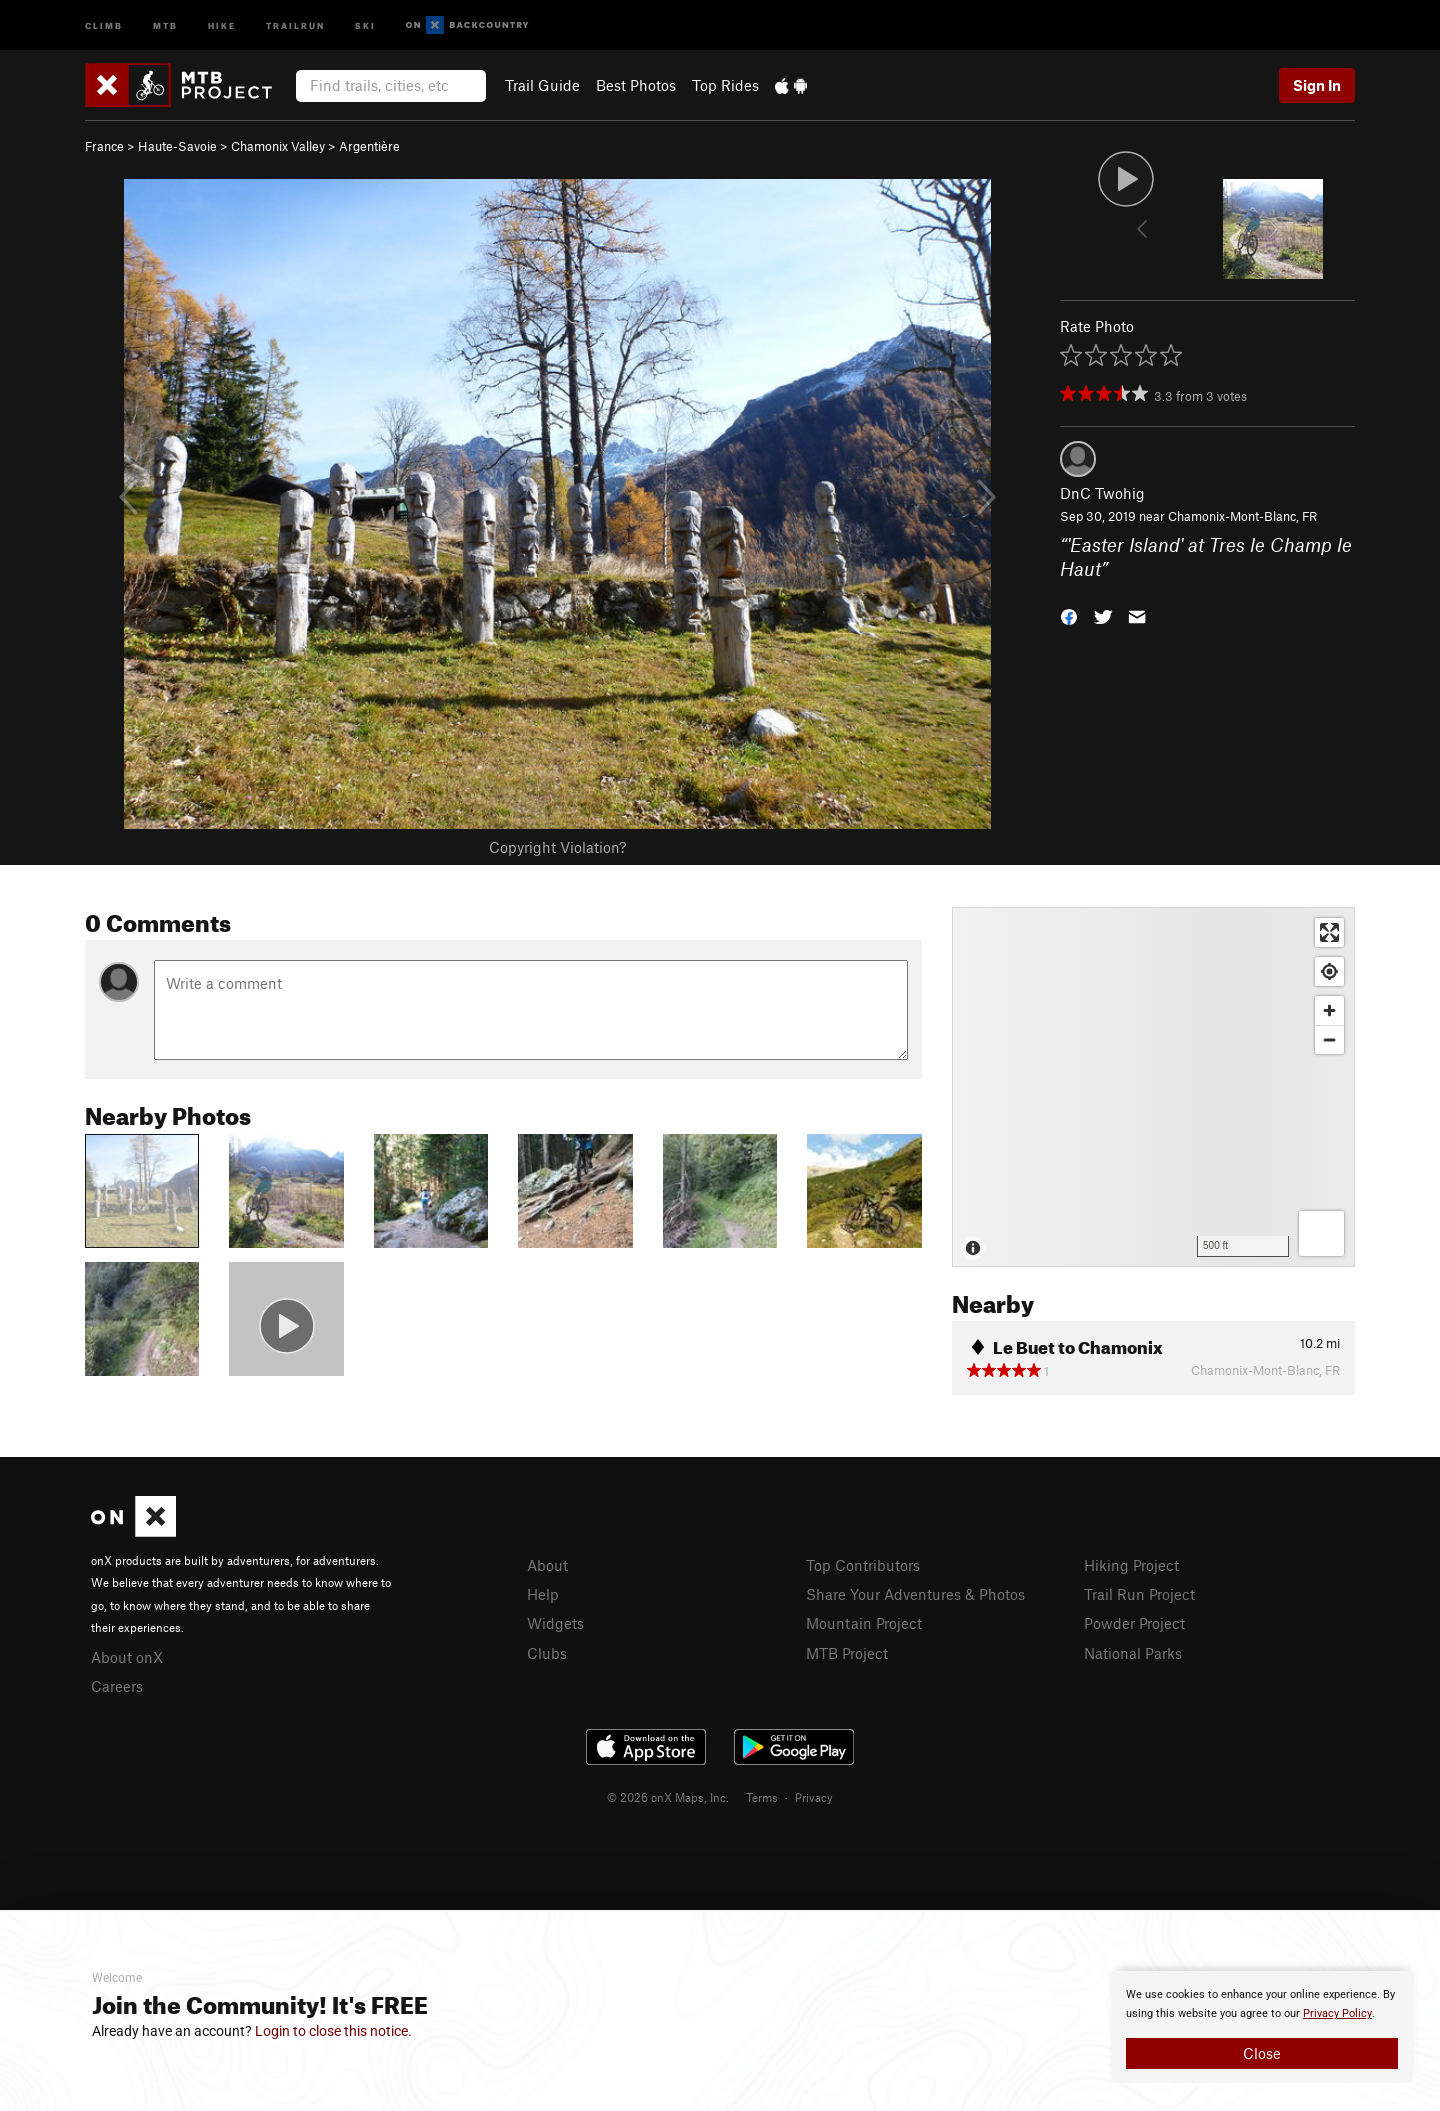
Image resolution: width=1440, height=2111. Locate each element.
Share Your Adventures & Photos (915, 1594)
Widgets (555, 1623)
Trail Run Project (1139, 1594)
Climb (104, 24)
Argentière (369, 146)
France (104, 146)
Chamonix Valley (278, 146)
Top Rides (725, 85)
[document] (1262, 2027)
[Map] (1153, 1087)
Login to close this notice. (333, 2031)
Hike (222, 24)
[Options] (1321, 1233)
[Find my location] (1329, 971)
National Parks (1133, 1653)
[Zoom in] (1329, 1010)
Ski (365, 24)
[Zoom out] (1329, 1039)
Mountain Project (864, 1623)
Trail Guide (542, 85)
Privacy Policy (1337, 2013)
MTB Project (847, 1653)
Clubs (547, 1653)
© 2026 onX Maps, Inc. (668, 1797)
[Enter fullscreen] (1329, 932)
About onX (127, 1657)
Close (1262, 2053)
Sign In (1317, 85)
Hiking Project (1131, 1565)
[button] (1069, 615)
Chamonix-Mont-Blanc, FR (1242, 516)
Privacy (814, 1797)
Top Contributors (863, 1565)
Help (543, 1594)
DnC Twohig (1102, 493)
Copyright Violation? (557, 847)
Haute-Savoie (177, 146)
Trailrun (295, 24)
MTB (165, 24)
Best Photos (636, 85)
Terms (762, 1797)
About (547, 1565)
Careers (117, 1686)
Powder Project (1134, 1623)
